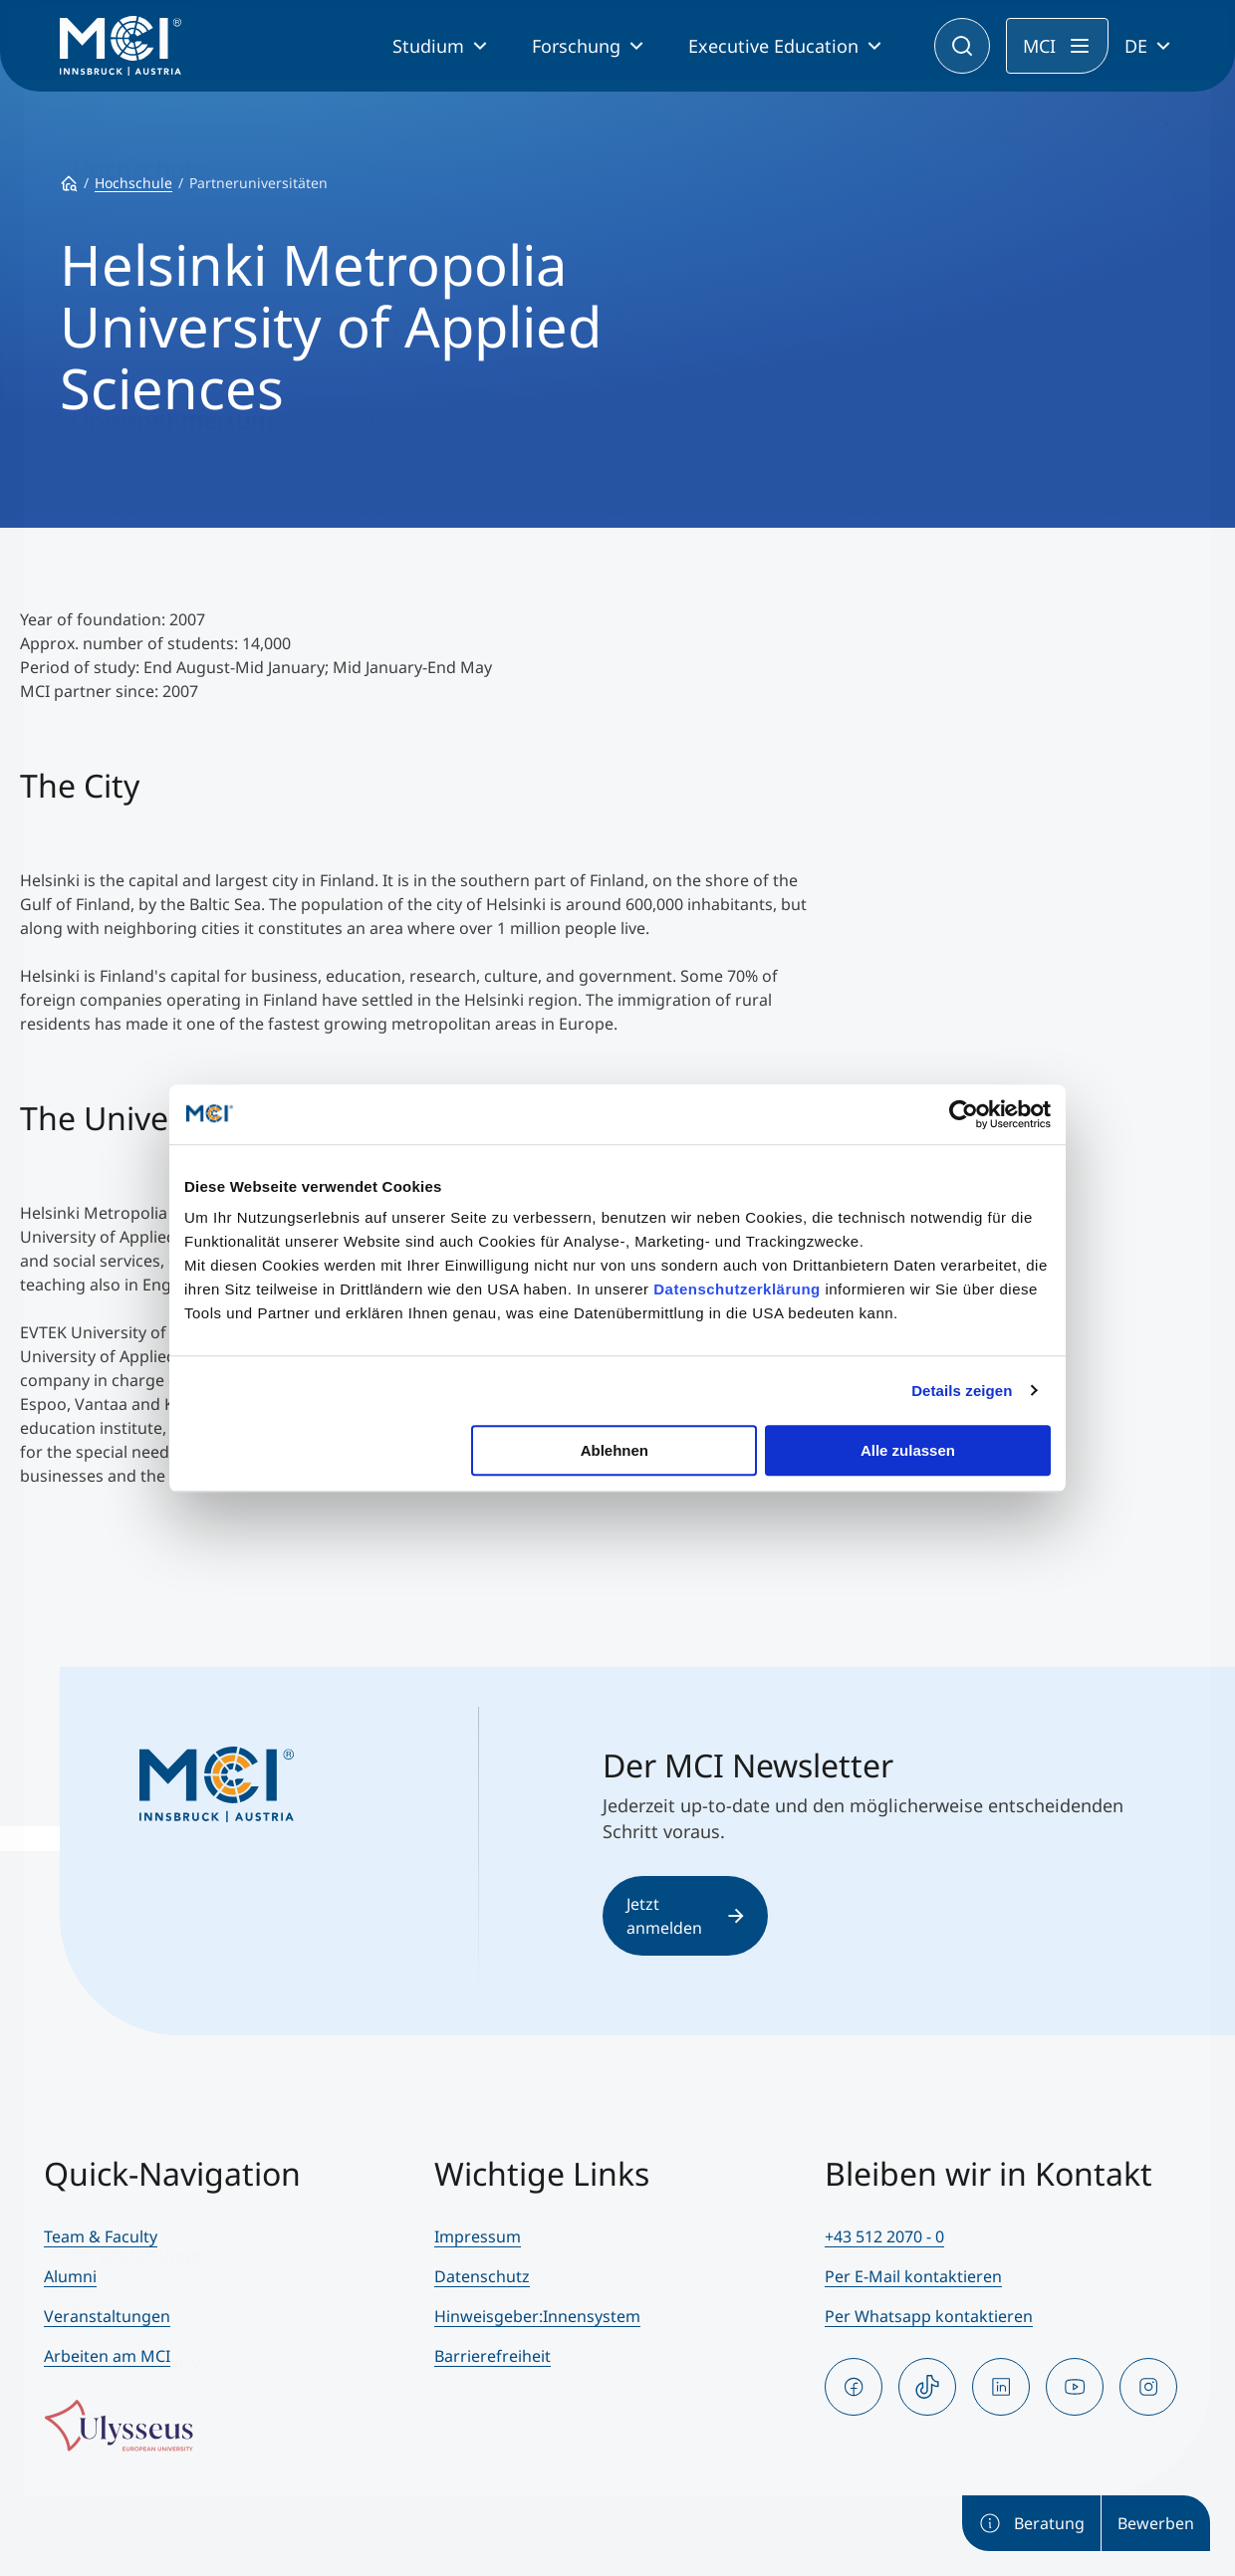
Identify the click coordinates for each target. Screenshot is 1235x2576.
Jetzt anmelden (685, 1916)
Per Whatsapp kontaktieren (929, 2316)
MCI (1039, 46)
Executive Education (773, 46)
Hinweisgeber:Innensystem (537, 2316)
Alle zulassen (908, 1450)
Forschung (576, 46)
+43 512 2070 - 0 (884, 2236)
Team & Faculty (100, 2236)
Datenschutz (482, 2276)
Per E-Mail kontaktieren (913, 2276)
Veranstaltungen (107, 2316)
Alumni (70, 2276)
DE (1135, 46)
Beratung (1031, 2523)
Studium (428, 46)
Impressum (477, 2236)
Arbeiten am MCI (107, 2356)
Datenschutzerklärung (737, 1289)
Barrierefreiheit (492, 2356)
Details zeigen (961, 1390)
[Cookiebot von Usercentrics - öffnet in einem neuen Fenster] (963, 1114)
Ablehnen (614, 1450)
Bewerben (1155, 2523)
